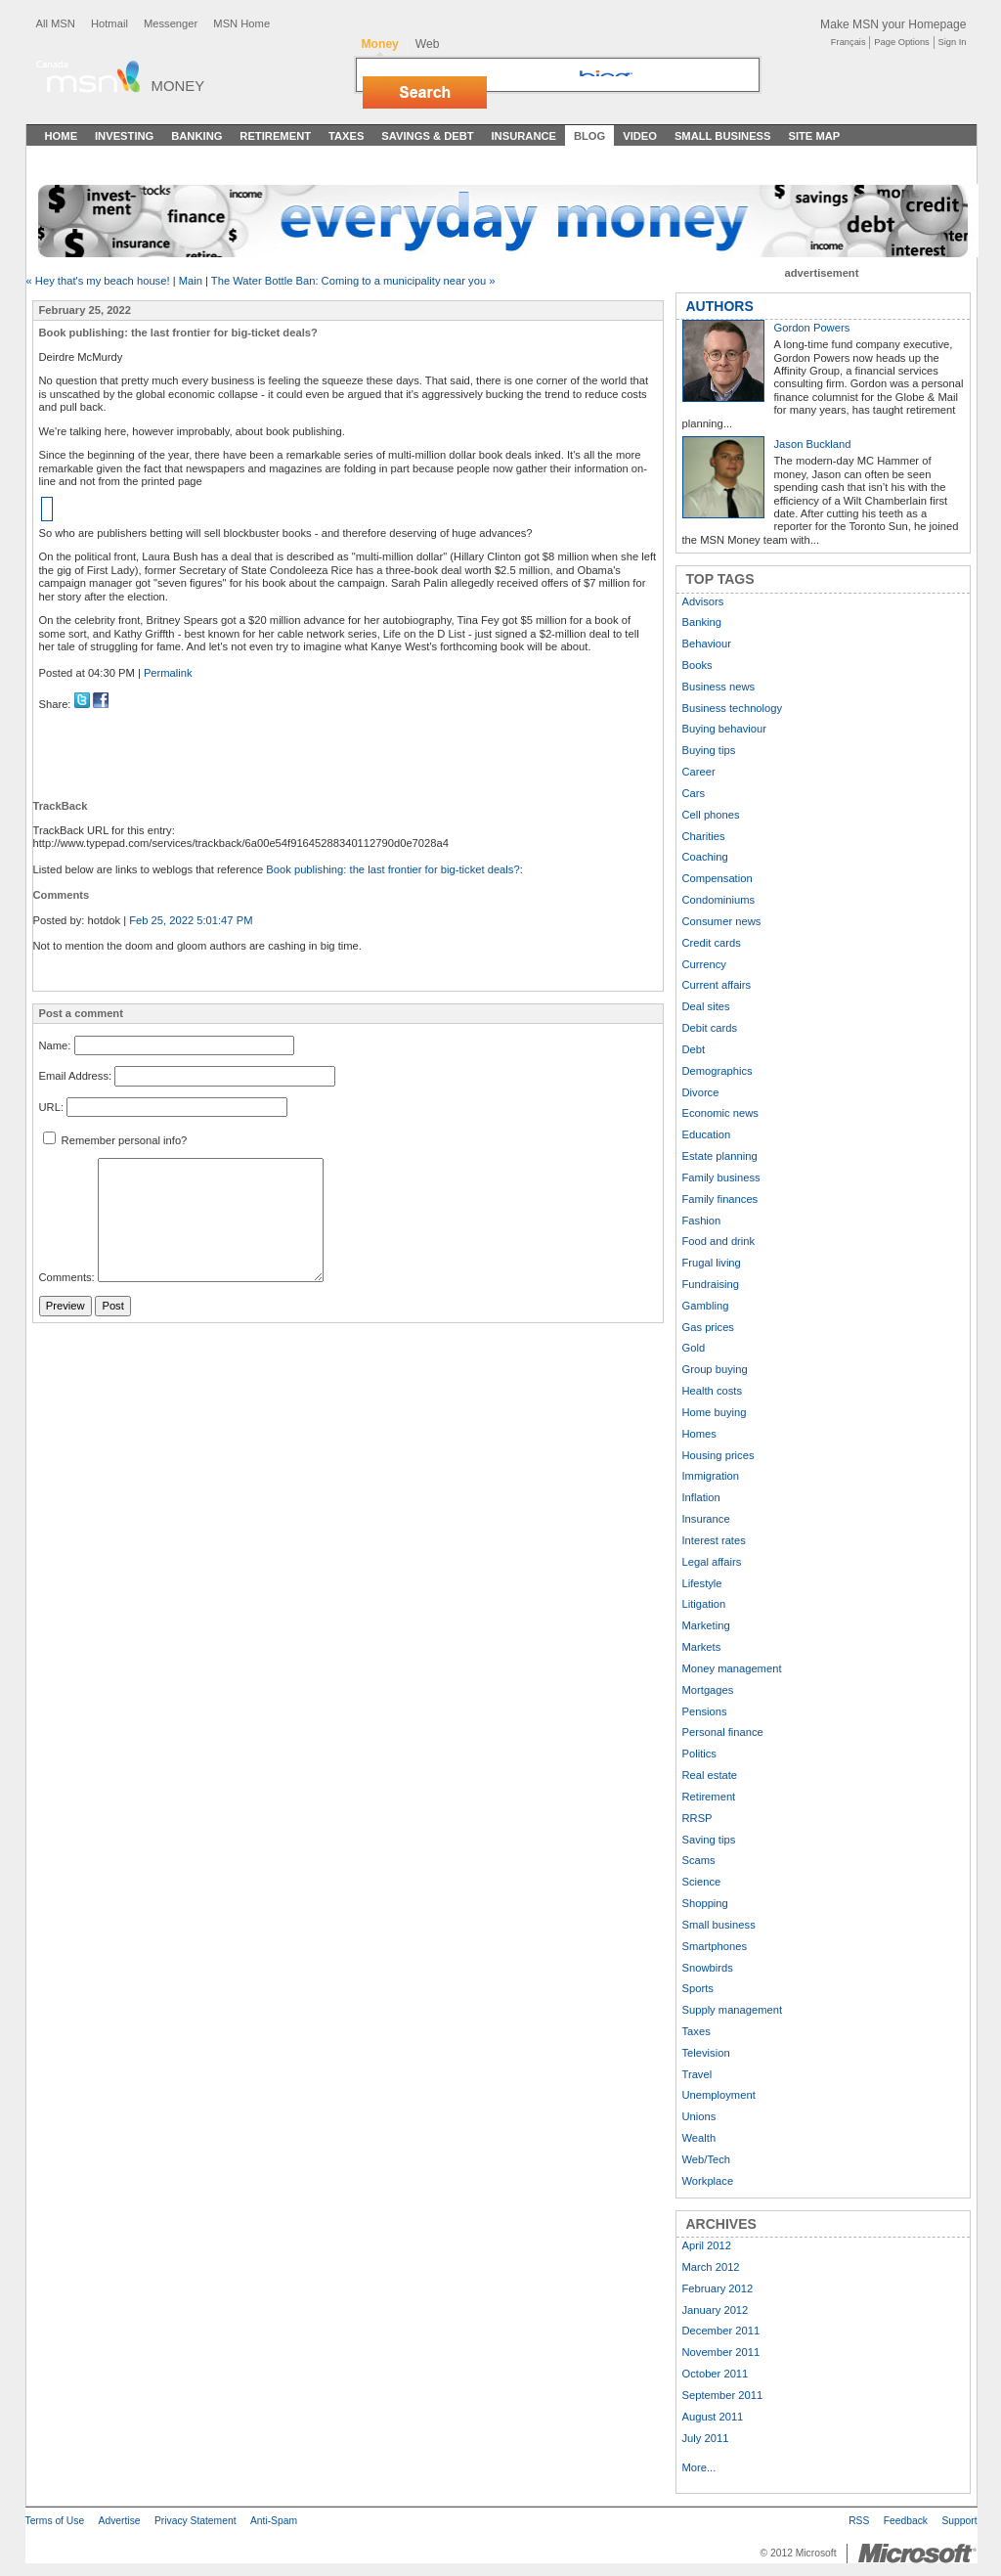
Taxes (346, 136)
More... (699, 2467)
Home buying (714, 1412)
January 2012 (715, 2310)
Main (190, 281)
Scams (699, 1860)
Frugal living (711, 1262)
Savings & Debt (427, 136)
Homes (699, 1434)
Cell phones (711, 815)
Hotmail (109, 23)
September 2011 (722, 2395)
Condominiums (719, 900)
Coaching (705, 857)
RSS (859, 2520)
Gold (694, 1348)
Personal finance (722, 1732)
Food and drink (719, 1241)
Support (959, 2520)
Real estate (710, 1775)
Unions (699, 2116)
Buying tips (709, 750)
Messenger (170, 23)
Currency (704, 964)
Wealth (699, 2138)
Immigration (710, 1476)
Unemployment (719, 2095)
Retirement (275, 136)
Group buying (715, 1369)
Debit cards (710, 1028)
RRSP (697, 1818)
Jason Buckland (812, 444)
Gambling (705, 1305)
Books (697, 665)
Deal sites (706, 1006)
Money (178, 85)
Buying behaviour (724, 728)
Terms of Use (55, 2520)
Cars (694, 793)
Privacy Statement (195, 2520)
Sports (698, 1988)
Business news (719, 686)
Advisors (703, 601)
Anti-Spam (273, 2520)
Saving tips (709, 1839)
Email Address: (75, 1076)
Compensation (717, 878)
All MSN (55, 23)
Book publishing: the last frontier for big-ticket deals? (392, 869)
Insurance (524, 136)
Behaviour (706, 643)
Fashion (701, 1220)
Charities (703, 836)
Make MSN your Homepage (893, 24)
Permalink (168, 673)
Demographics (717, 1071)
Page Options (901, 42)
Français (848, 42)
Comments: (67, 1278)
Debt (694, 1049)
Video (640, 136)
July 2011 (705, 2438)
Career (699, 771)
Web (427, 44)
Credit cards (711, 943)
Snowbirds (707, 1968)
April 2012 (706, 2245)
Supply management (732, 2010)
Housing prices (718, 1455)
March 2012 (711, 2267)
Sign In (952, 42)
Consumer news (722, 921)
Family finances (720, 1199)
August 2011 (713, 2416)
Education (706, 1134)
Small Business (723, 136)
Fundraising (710, 1284)
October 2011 (715, 2373)
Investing (124, 136)
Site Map (814, 136)
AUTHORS (720, 306)
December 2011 (721, 2330)
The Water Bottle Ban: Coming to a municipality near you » (353, 281)
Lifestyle (702, 1583)
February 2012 (718, 2288)
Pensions (704, 1711)
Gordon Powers (812, 327)
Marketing (706, 1625)
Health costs (712, 1391)
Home (61, 136)
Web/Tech (706, 2159)
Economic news (720, 1113)
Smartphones (715, 1946)
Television (706, 2053)
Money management (732, 1668)
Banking (196, 136)
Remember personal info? (115, 1140)
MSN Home (241, 23)
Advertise (120, 2520)
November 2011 (721, 2352)
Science (701, 1882)
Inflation (701, 1497)
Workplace (708, 2181)
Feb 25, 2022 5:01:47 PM (190, 920)
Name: (55, 1045)
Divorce (700, 1092)
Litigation (704, 1604)
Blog (589, 136)
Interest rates (714, 1540)
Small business (719, 1925)
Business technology (732, 708)
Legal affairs (712, 1562)
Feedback (906, 2520)
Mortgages (708, 1690)
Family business (721, 1177)
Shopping (705, 1903)
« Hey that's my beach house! (98, 281)
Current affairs (717, 985)
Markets (701, 1647)
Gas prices (708, 1327)
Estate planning (720, 1156)
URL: (52, 1107)
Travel (697, 2074)
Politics (699, 1753)
